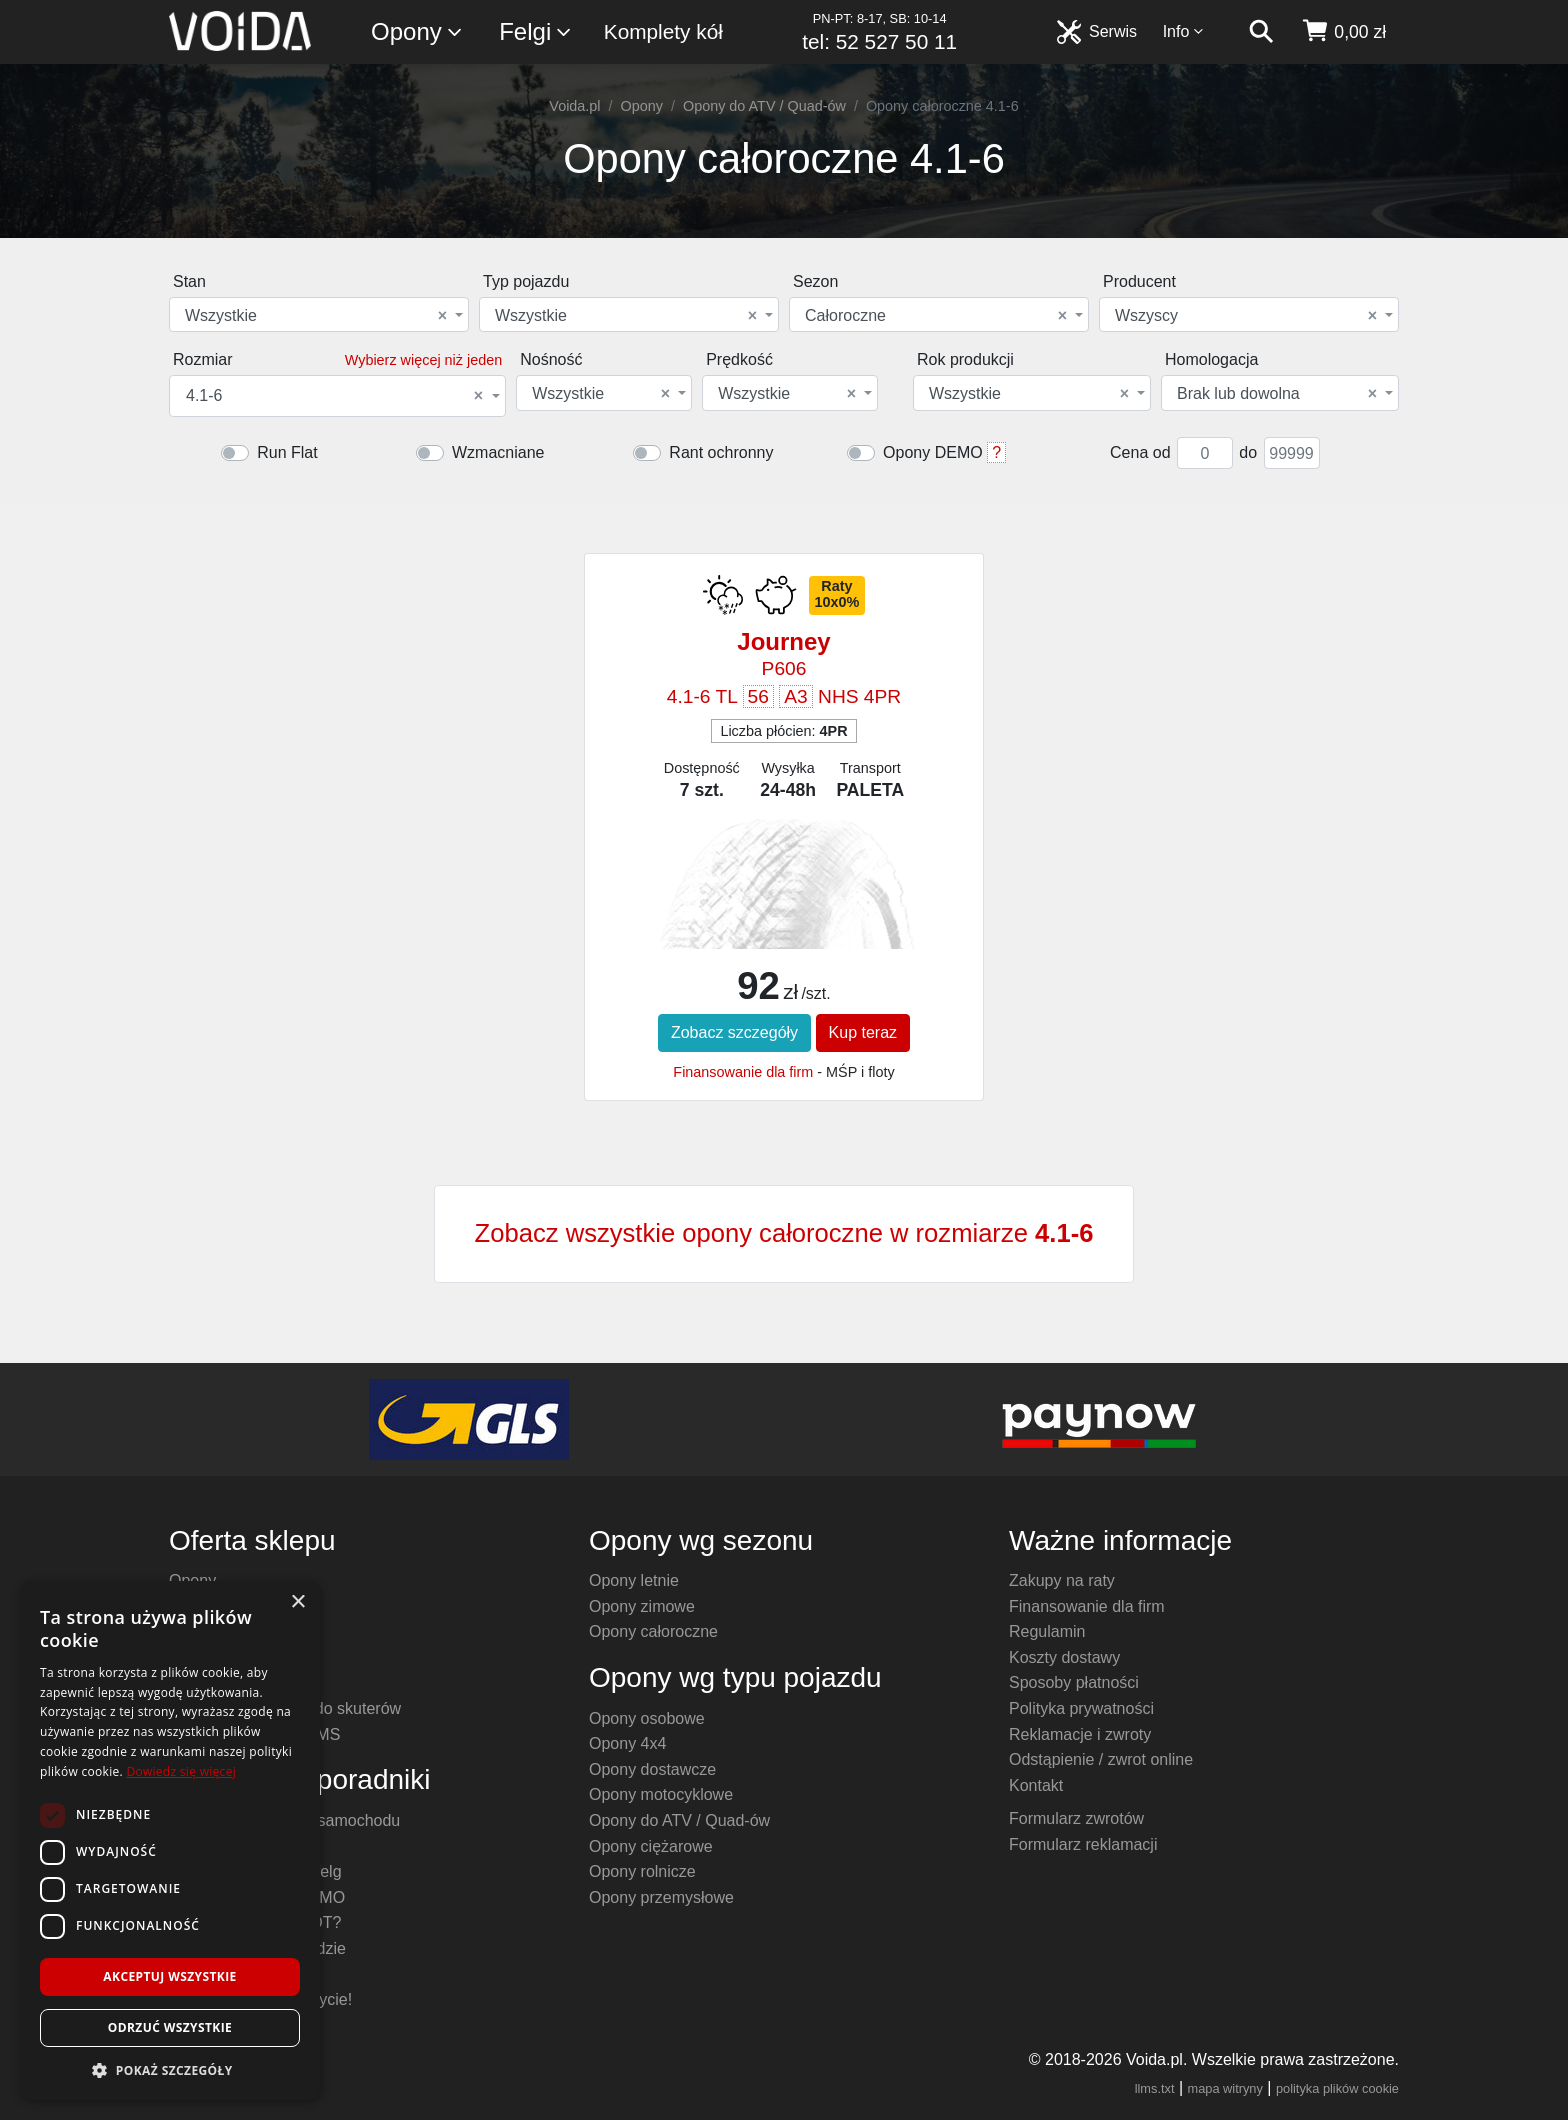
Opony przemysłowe (661, 1897)
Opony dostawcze (652, 1769)
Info (1184, 31)
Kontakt (1036, 1785)
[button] (170, 2070)
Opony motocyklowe (661, 1794)
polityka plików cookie (1337, 2088)
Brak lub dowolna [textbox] (1277, 394)
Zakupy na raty (1062, 1580)
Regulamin (1047, 1631)
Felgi (536, 32)
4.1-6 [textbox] (334, 396)
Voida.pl (574, 106)
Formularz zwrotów (1076, 1818)
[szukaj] (1261, 32)
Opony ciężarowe (651, 1846)
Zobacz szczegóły (734, 1032)
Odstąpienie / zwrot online (1101, 1759)
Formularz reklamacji (1083, 1844)
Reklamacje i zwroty (1080, 1734)
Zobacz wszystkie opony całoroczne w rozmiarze (784, 1233)
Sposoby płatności (1074, 1682)
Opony (417, 32)
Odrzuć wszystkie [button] (170, 2027)
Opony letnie (634, 1580)
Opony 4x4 (627, 1743)
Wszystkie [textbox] (316, 316)
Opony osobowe (647, 1718)
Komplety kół (663, 31)
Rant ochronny (721, 452)
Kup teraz (863, 1032)
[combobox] (319, 314)
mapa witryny (1225, 2088)
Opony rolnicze (642, 1871)
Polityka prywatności (1081, 1708)
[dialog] (170, 1840)
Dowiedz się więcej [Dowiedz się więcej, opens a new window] (181, 1771)
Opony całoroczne (653, 1631)
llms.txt (1155, 2088)
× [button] (297, 1602)
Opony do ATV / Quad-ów (764, 106)
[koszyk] (1343, 32)
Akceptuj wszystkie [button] (169, 1976)
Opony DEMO (933, 452)
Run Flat (287, 452)
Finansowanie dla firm (743, 1072)
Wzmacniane (498, 452)
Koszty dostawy (1064, 1657)
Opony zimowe (642, 1606)
